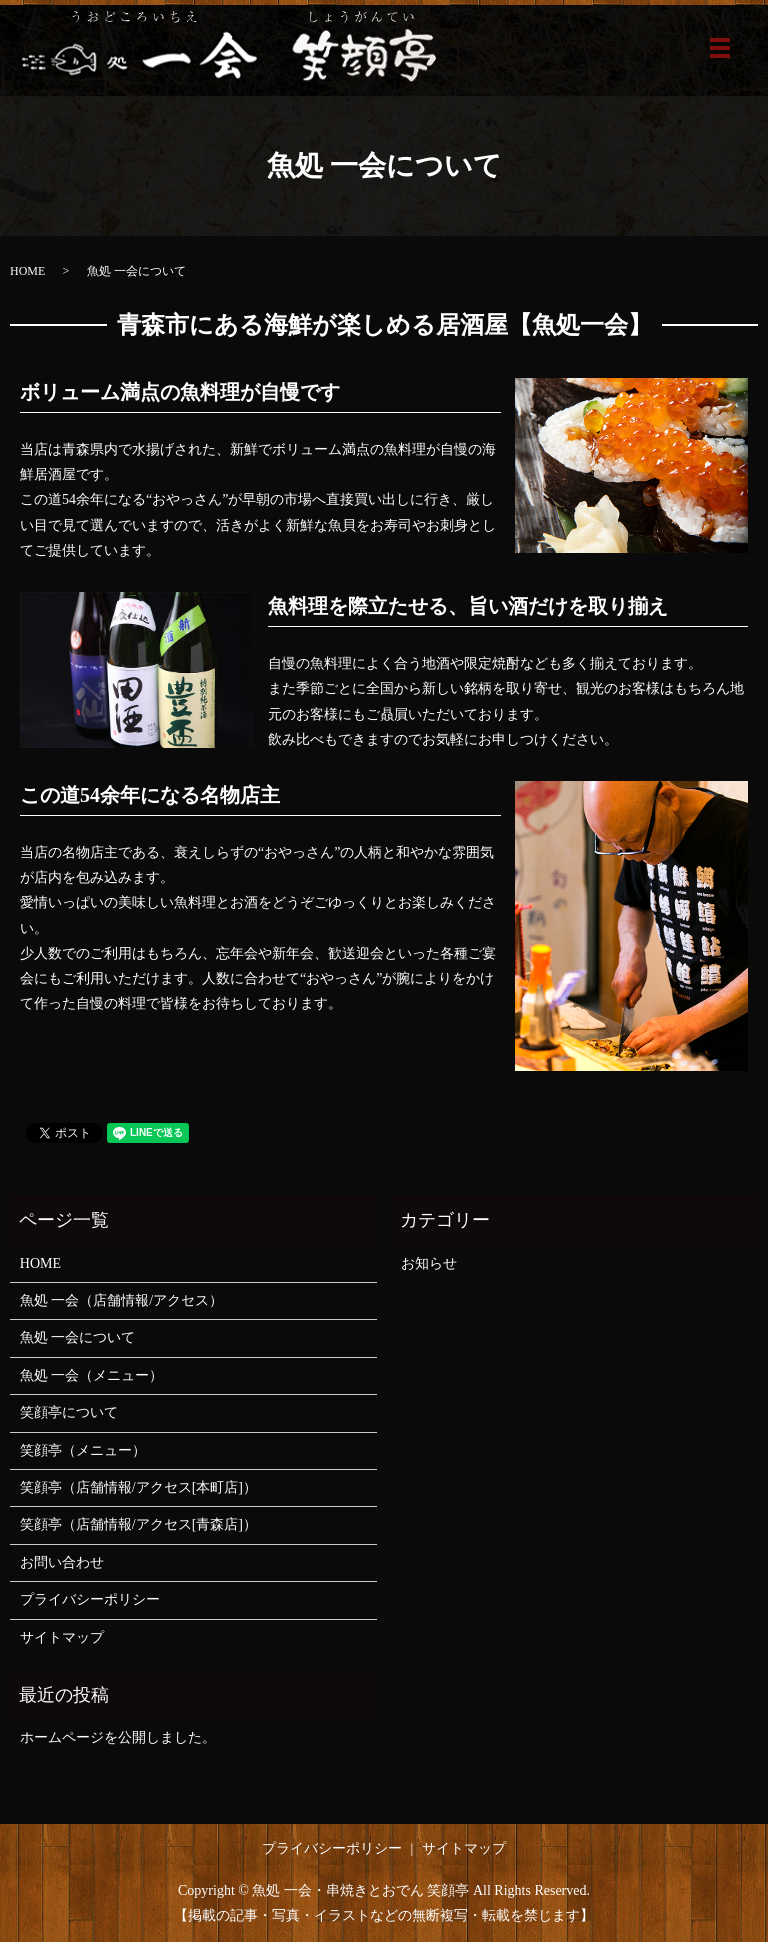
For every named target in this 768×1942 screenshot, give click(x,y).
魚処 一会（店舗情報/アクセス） (121, 1300)
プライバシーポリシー (90, 1599)
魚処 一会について (78, 1337)
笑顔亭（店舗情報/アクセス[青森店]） (138, 1524)
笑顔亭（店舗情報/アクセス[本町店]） (138, 1487)
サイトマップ (62, 1637)
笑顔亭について (69, 1412)
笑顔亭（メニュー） (83, 1450)
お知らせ (429, 1263)
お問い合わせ (62, 1562)
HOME (27, 271)
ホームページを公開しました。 (118, 1737)
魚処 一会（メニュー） (92, 1375)
